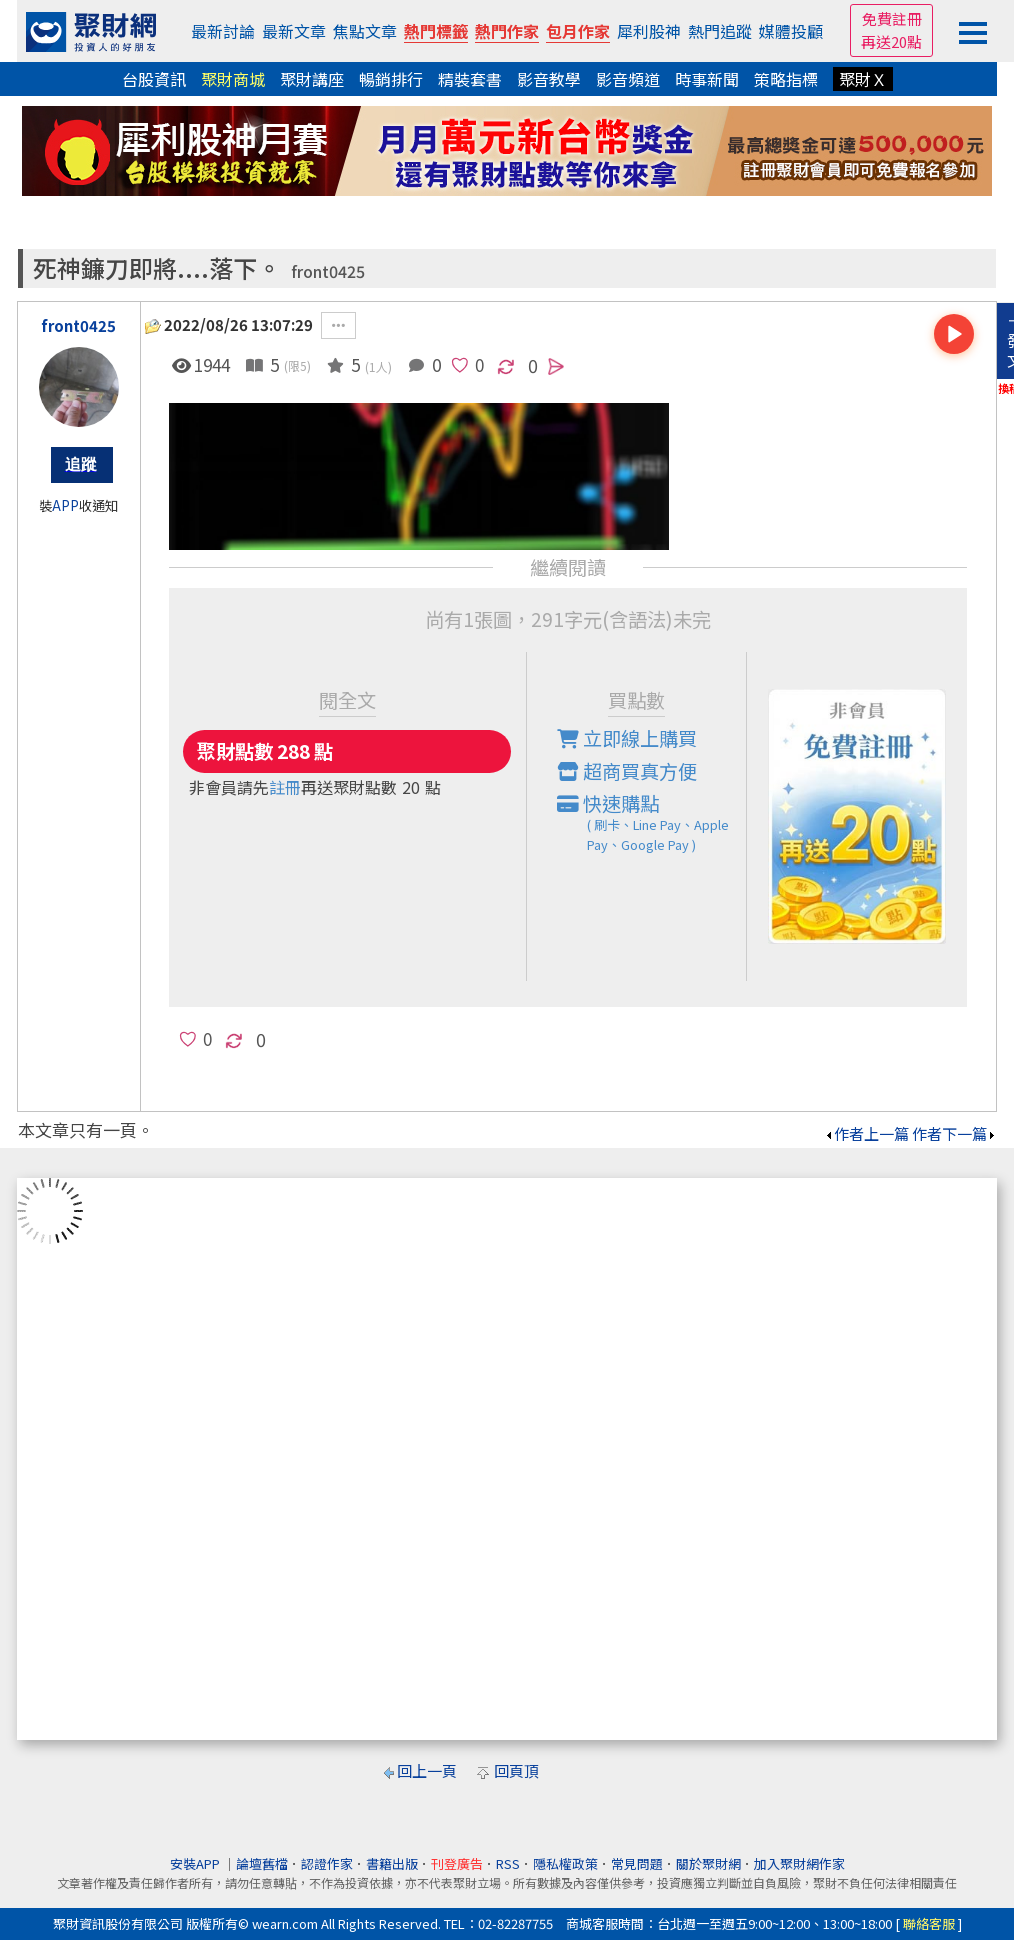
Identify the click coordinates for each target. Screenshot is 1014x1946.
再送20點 (891, 41)
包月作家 (578, 31)
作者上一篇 (866, 1133)
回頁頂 (516, 1770)
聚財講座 (312, 79)
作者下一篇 (954, 1133)
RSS (508, 1863)
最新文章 (294, 31)
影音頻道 (628, 79)
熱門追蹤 (720, 31)
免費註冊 (892, 18)
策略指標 (786, 79)
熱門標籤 (436, 31)
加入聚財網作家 (799, 1863)
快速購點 (652, 822)
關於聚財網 (708, 1863)
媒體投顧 (791, 31)
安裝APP (196, 1863)
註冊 (285, 787)
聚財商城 (233, 79)
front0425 (328, 271)
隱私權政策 (565, 1863)
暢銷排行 (391, 79)
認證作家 (327, 1863)
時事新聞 (707, 79)
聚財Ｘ (863, 79)
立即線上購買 (627, 738)
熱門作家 (507, 31)
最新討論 (223, 31)
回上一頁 (427, 1770)
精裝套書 (470, 79)
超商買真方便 (627, 771)
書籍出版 (392, 1863)
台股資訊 (154, 79)
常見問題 (637, 1863)
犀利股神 (649, 31)
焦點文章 (365, 31)
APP (65, 505)
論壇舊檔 (262, 1863)
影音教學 (549, 79)
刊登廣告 (457, 1863)
